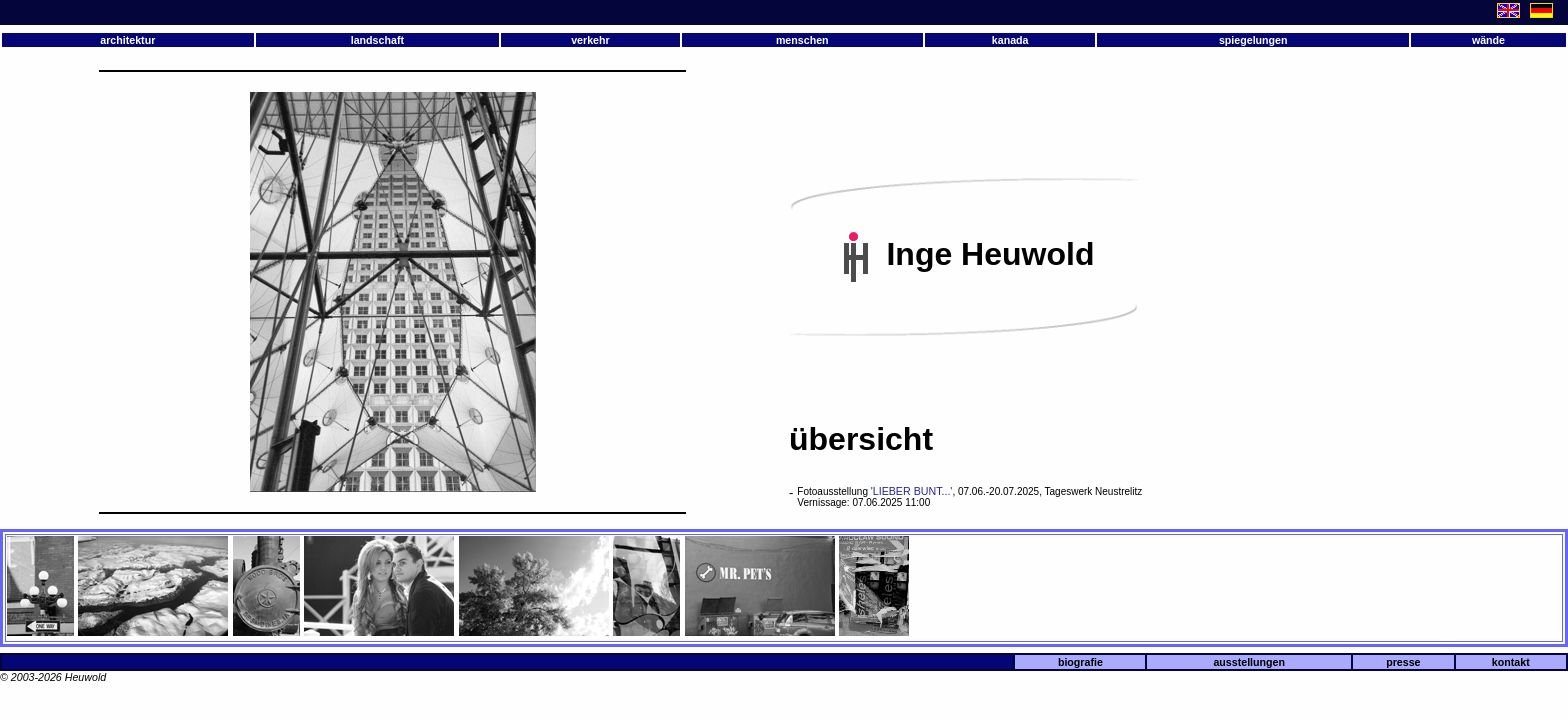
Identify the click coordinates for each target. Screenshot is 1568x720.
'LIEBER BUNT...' (912, 491)
